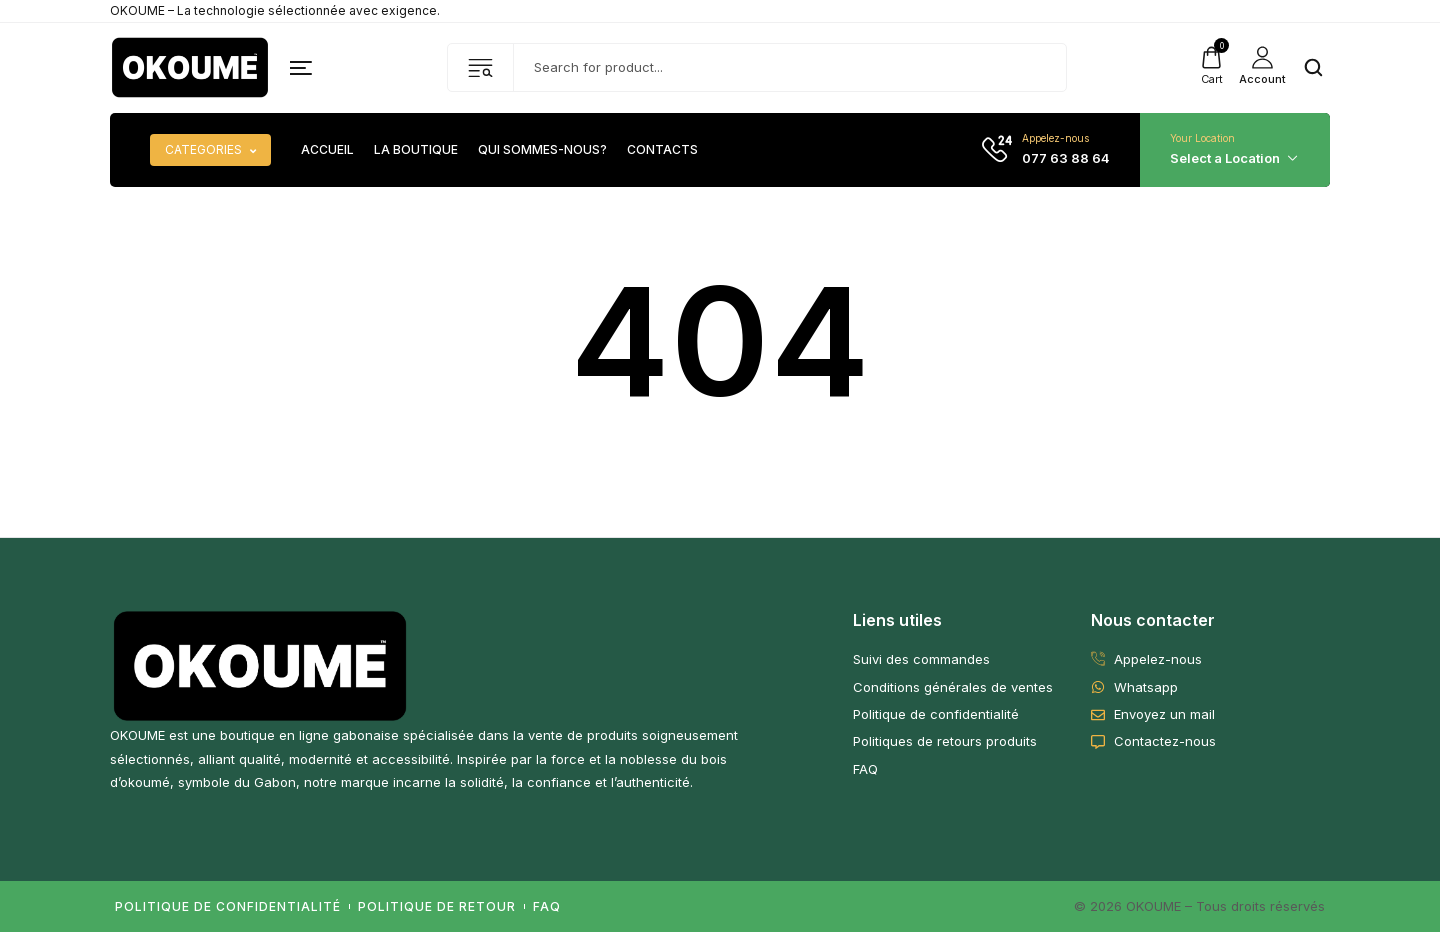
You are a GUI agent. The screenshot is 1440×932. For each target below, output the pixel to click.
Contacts (662, 150)
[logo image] (190, 66)
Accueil (327, 150)
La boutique (416, 150)
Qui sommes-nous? (542, 150)
